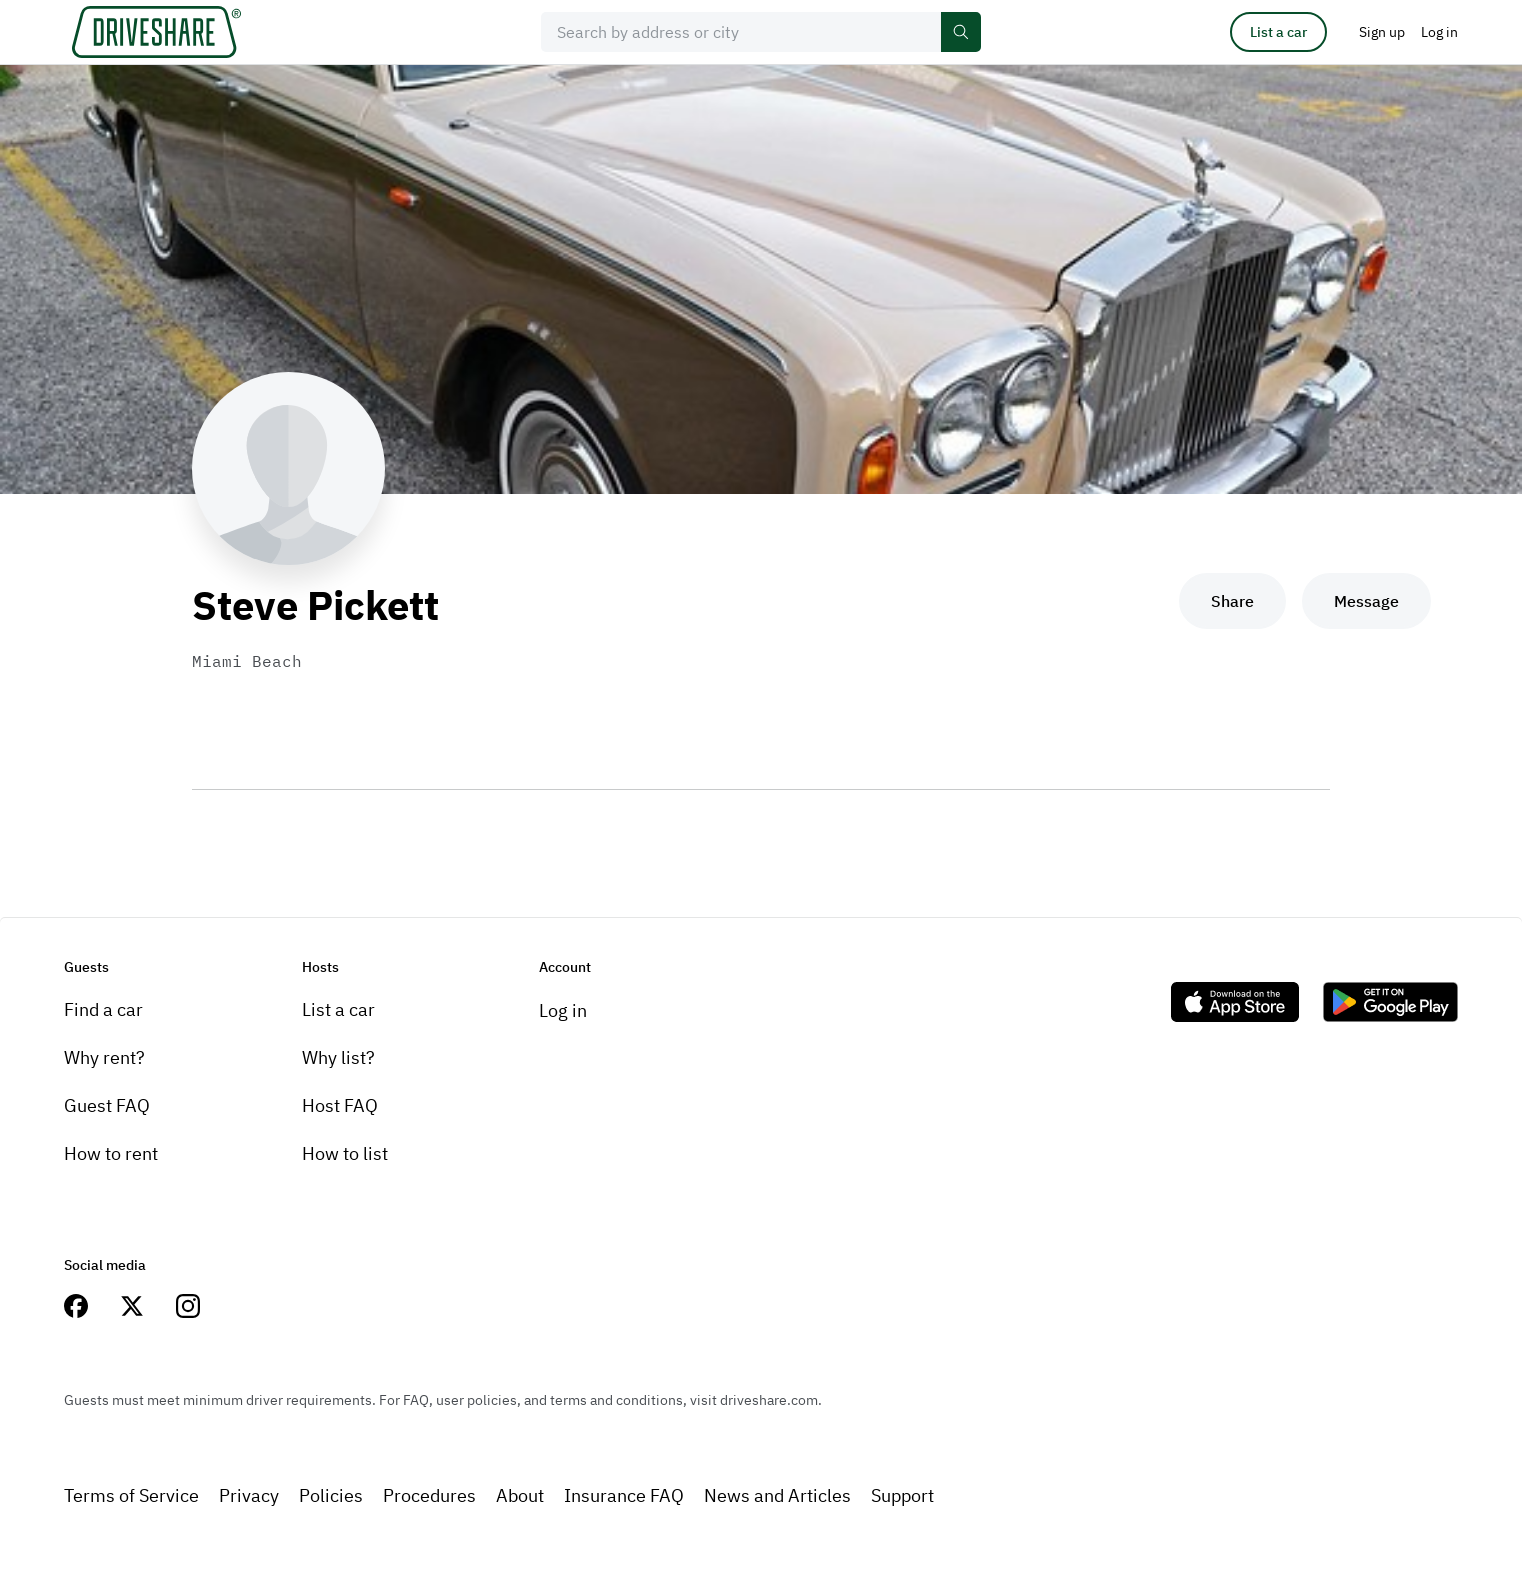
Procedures (429, 1495)
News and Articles (777, 1495)
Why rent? (104, 1057)
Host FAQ (340, 1105)
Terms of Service (131, 1495)
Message (1366, 601)
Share (1232, 601)
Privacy (249, 1495)
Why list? (338, 1057)
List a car (1278, 32)
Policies (331, 1495)
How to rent (111, 1153)
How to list (345, 1153)
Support (902, 1495)
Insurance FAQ (624, 1495)
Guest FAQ (107, 1105)
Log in (563, 1010)
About (520, 1495)
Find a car (103, 1009)
